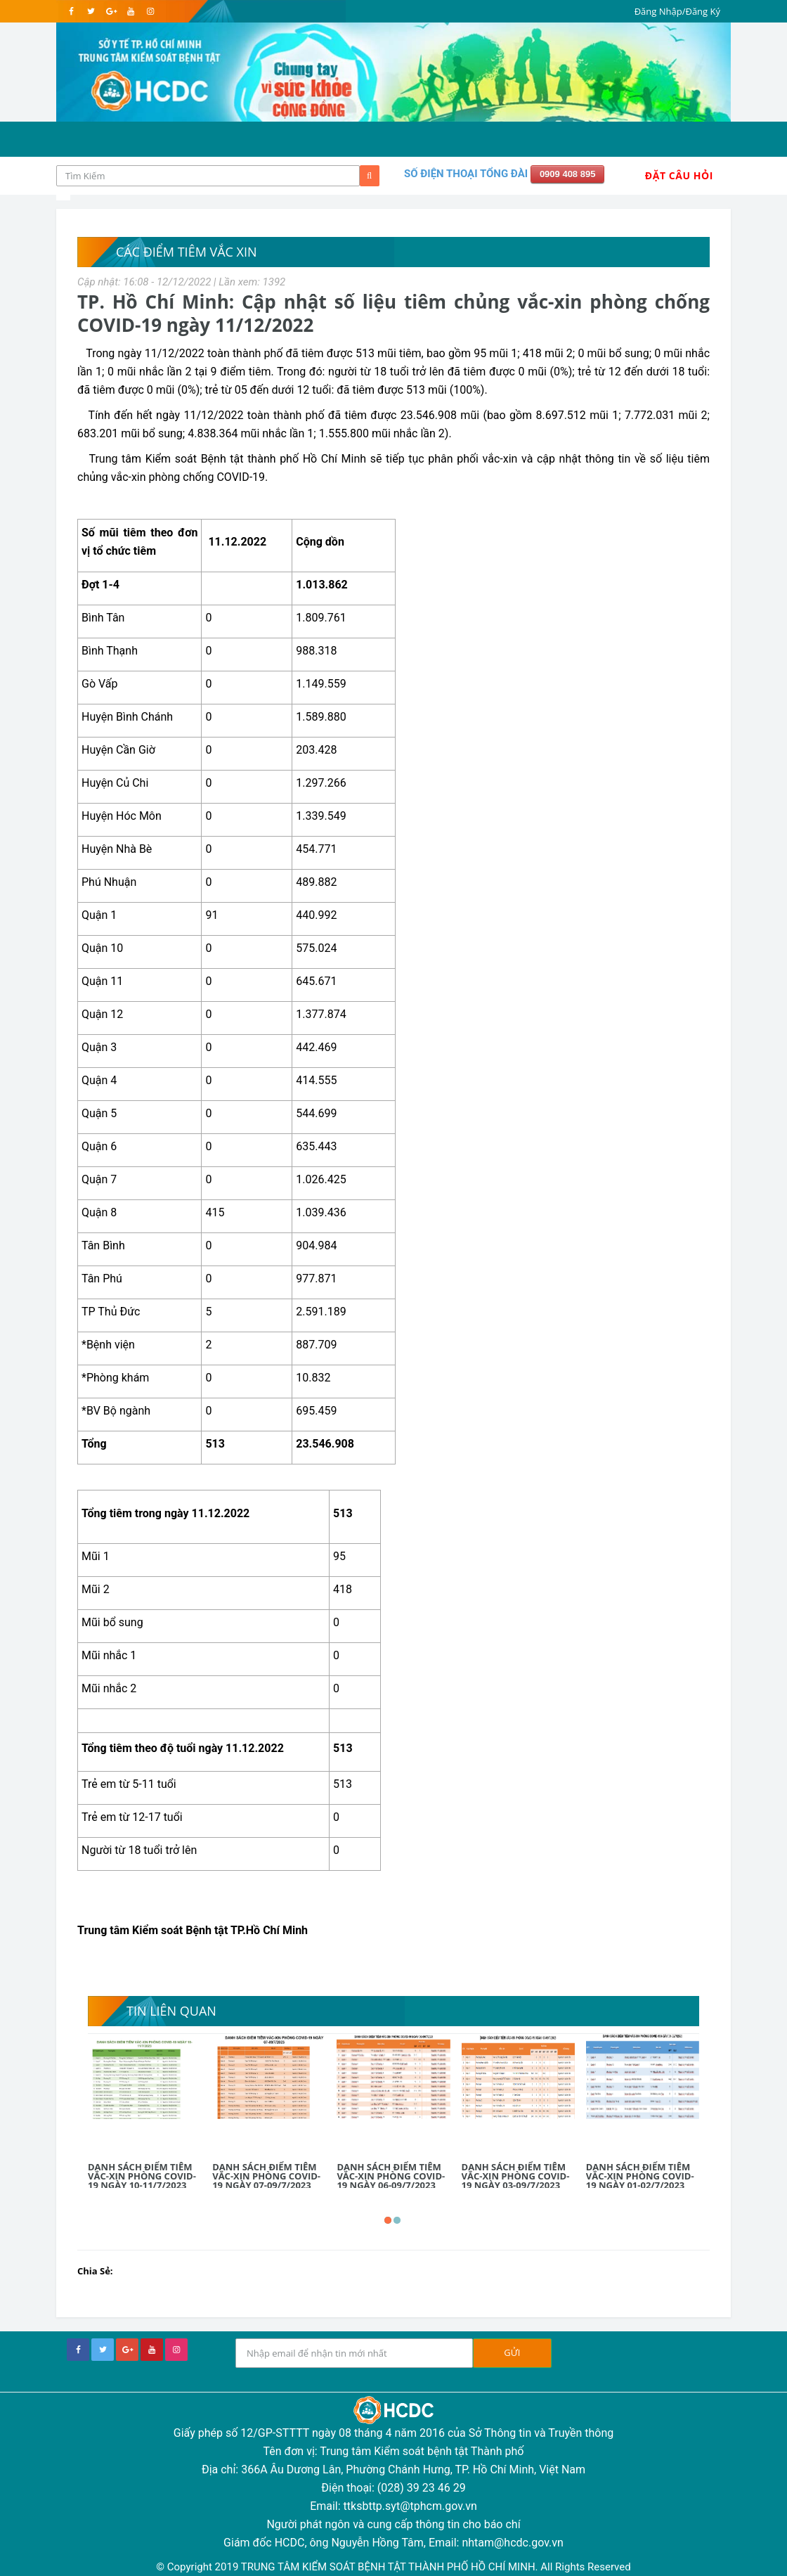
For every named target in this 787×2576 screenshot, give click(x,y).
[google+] (127, 2349)
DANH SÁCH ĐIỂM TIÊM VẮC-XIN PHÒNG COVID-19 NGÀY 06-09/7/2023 (391, 2175)
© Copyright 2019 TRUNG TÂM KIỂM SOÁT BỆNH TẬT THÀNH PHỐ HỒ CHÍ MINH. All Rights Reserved (393, 2567)
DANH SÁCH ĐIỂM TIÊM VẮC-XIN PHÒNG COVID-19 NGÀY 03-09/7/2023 (516, 2175)
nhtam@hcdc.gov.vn (513, 2542)
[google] (110, 11)
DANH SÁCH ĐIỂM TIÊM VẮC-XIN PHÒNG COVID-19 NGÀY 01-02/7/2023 (640, 2175)
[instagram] (150, 11)
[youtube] (130, 11)
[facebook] (71, 11)
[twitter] (91, 11)
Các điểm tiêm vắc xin (186, 251)
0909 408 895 (568, 174)
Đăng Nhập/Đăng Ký (677, 11)
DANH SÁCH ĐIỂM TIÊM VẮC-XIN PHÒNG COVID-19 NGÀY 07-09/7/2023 (266, 2175)
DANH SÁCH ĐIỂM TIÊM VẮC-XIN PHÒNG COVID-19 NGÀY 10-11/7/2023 (142, 2175)
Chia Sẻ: (95, 2271)
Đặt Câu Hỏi (679, 175)
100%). (470, 390)
